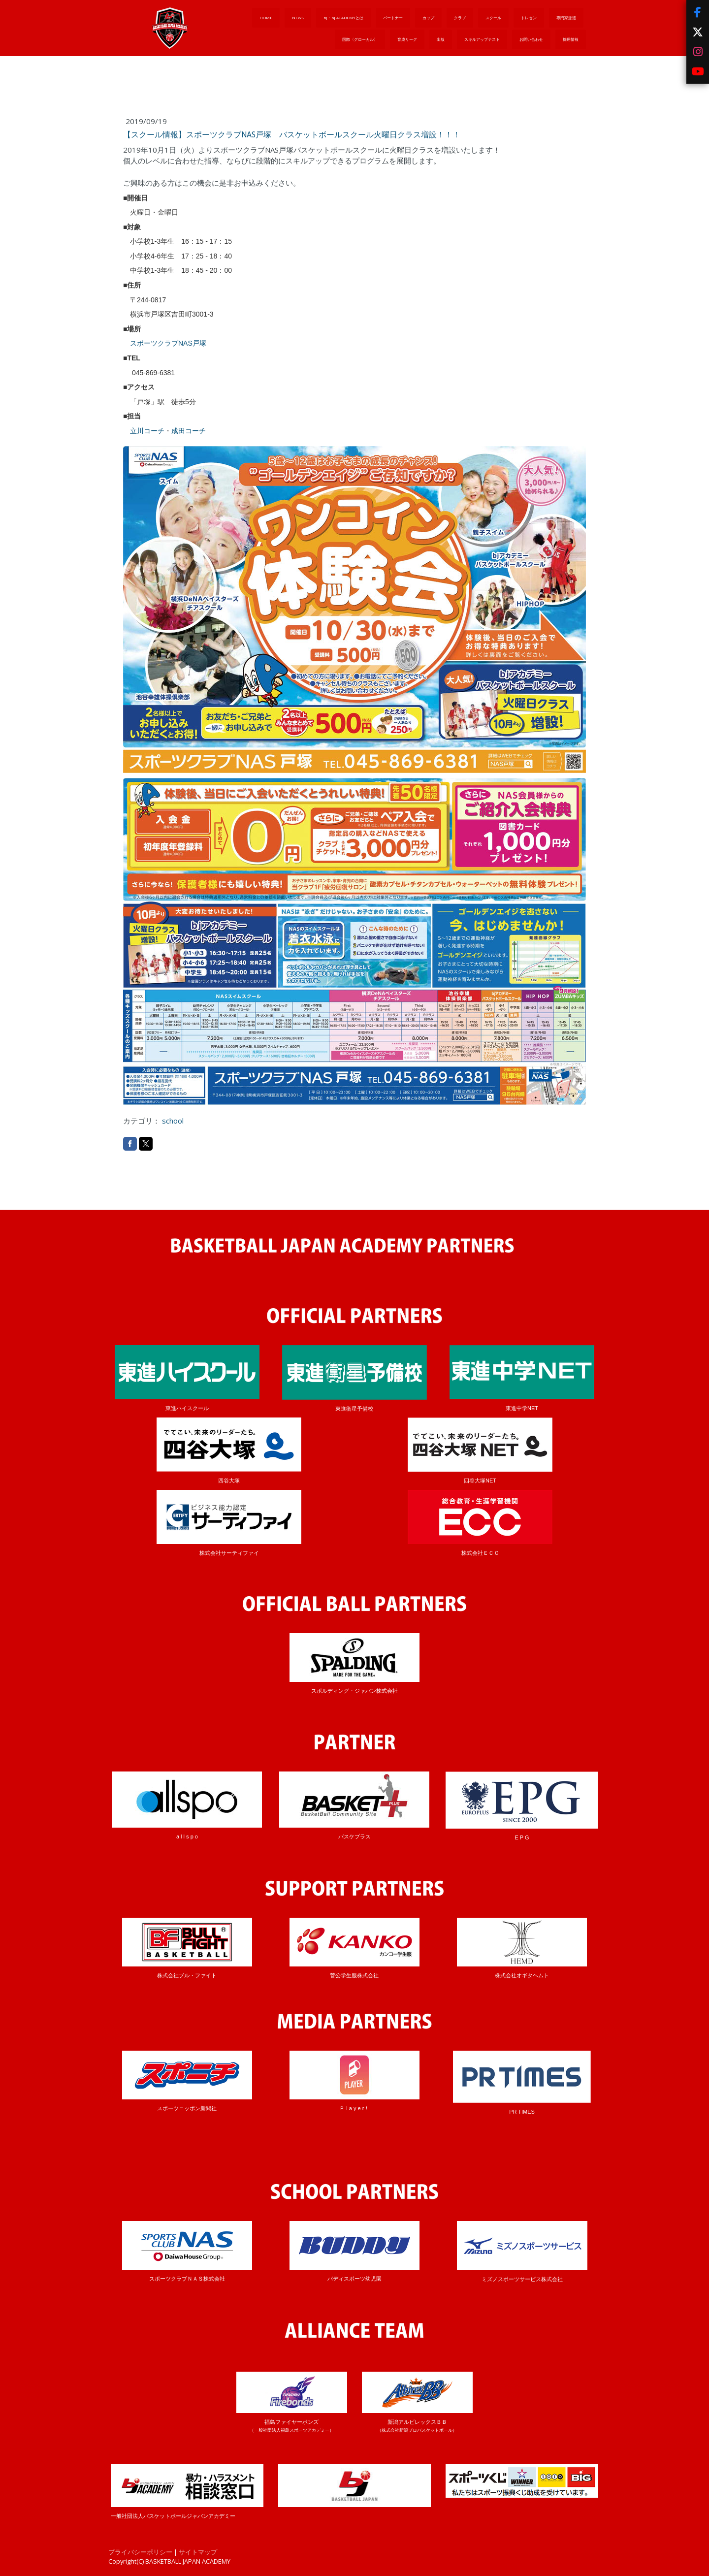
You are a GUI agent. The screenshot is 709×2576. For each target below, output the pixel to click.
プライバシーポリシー (140, 2551)
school (173, 1121)
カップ (428, 17)
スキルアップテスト (482, 39)
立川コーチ (147, 431)
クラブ (460, 17)
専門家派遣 (566, 17)
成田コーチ (188, 431)
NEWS (298, 17)
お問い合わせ (531, 39)
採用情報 (571, 39)
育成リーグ (407, 39)
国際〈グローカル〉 (360, 39)
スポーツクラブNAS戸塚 (168, 343)
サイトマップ (198, 2551)
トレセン (529, 17)
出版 (441, 39)
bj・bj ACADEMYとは (343, 17)
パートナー (393, 17)
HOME (265, 17)
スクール (493, 17)
